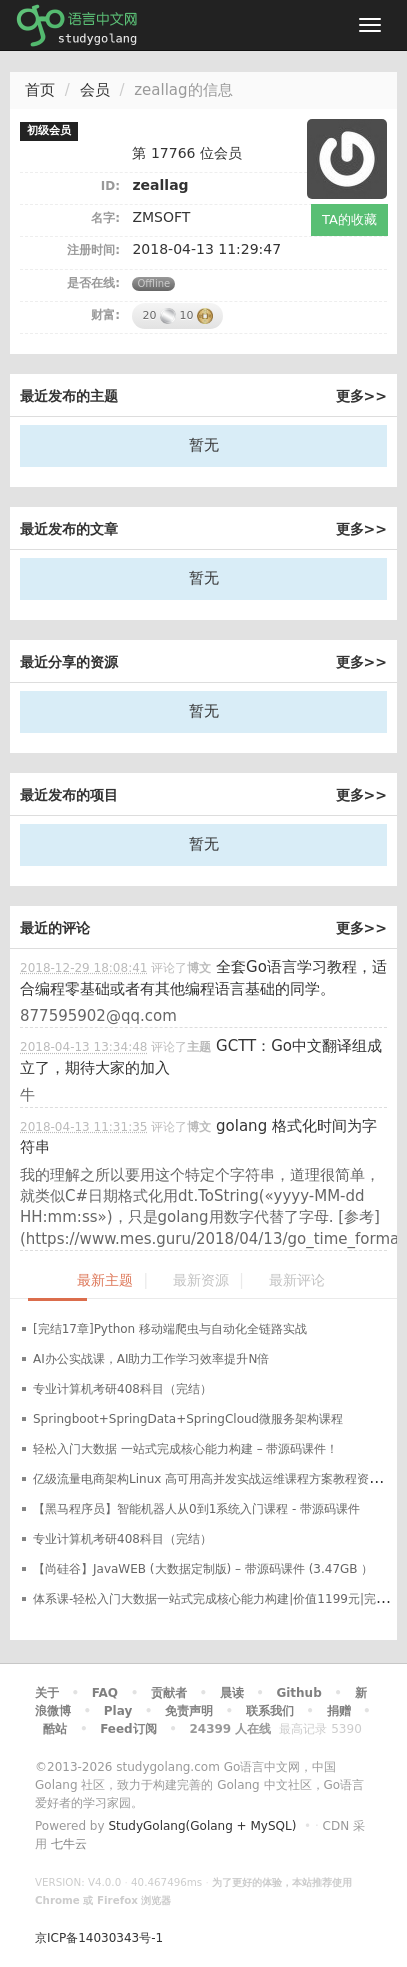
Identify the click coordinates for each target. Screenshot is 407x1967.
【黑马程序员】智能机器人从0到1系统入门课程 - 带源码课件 (196, 1509)
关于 (47, 1693)
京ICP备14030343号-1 (99, 1938)
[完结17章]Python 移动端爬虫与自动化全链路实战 (170, 1329)
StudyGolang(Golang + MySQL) (202, 1826)
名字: (105, 218)
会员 (95, 90)
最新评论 (297, 1280)
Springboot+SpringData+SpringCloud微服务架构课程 (188, 1419)
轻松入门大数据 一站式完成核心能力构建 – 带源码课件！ (185, 1449)
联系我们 (270, 1711)
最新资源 (201, 1280)
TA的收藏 (349, 219)
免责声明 (189, 1711)
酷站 (55, 1729)
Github (298, 1693)
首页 (40, 90)
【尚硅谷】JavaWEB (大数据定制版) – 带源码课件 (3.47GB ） (203, 1569)
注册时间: (93, 250)
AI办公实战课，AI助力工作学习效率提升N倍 (151, 1359)
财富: (105, 315)
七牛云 (69, 1844)
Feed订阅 (128, 1729)
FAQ (105, 1693)
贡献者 (169, 1693)
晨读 (232, 1693)
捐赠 (339, 1711)
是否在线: (93, 283)
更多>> (361, 396)
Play (118, 1711)
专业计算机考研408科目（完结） (122, 1389)
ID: (110, 186)
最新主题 (105, 1280)
